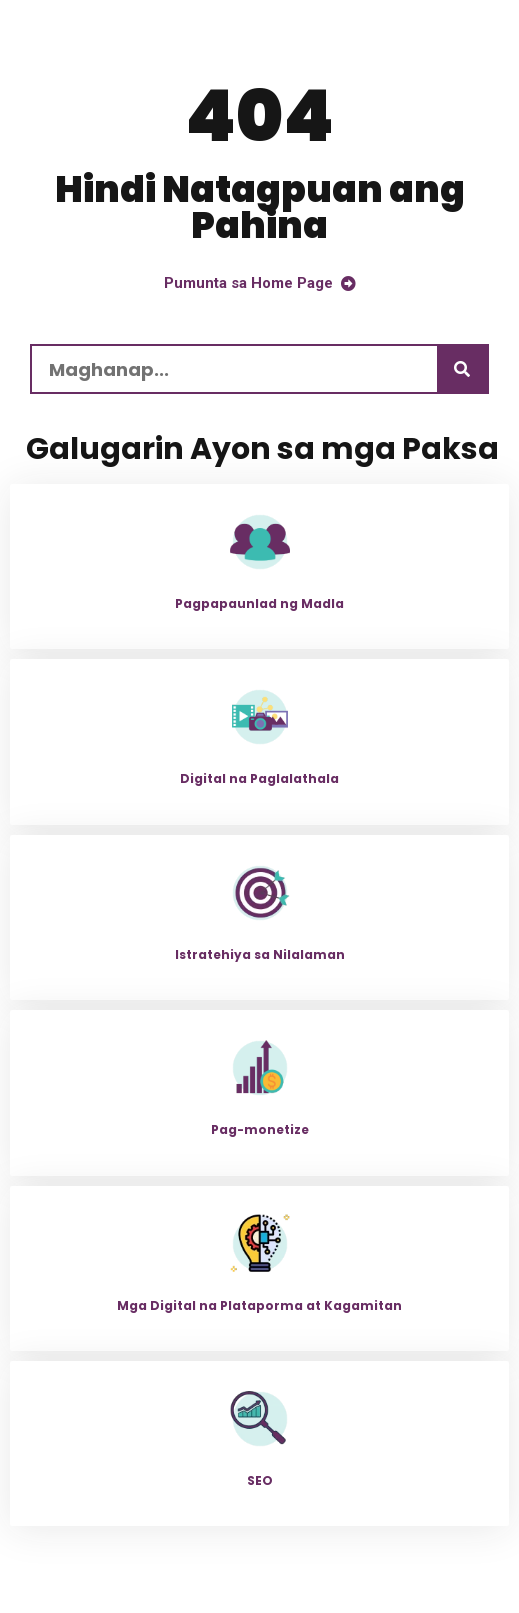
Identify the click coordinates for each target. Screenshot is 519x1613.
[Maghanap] (462, 369)
